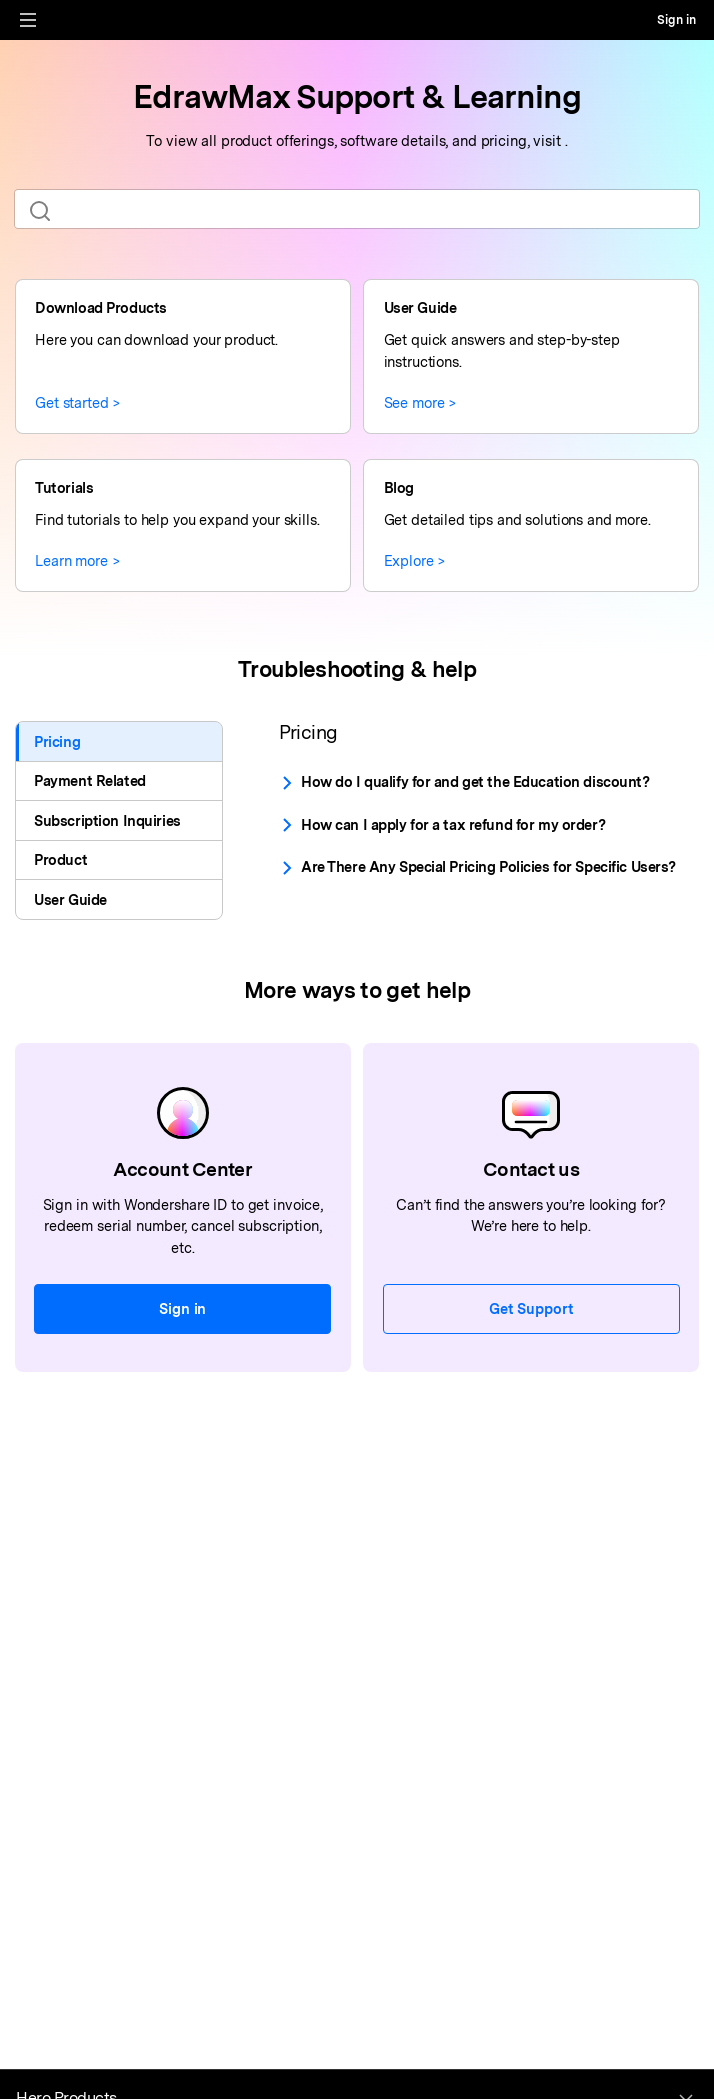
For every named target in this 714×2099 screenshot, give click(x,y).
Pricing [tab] (57, 741)
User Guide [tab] (70, 899)
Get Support (531, 1308)
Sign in (676, 20)
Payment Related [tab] (90, 780)
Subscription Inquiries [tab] (107, 820)
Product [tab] (60, 859)
